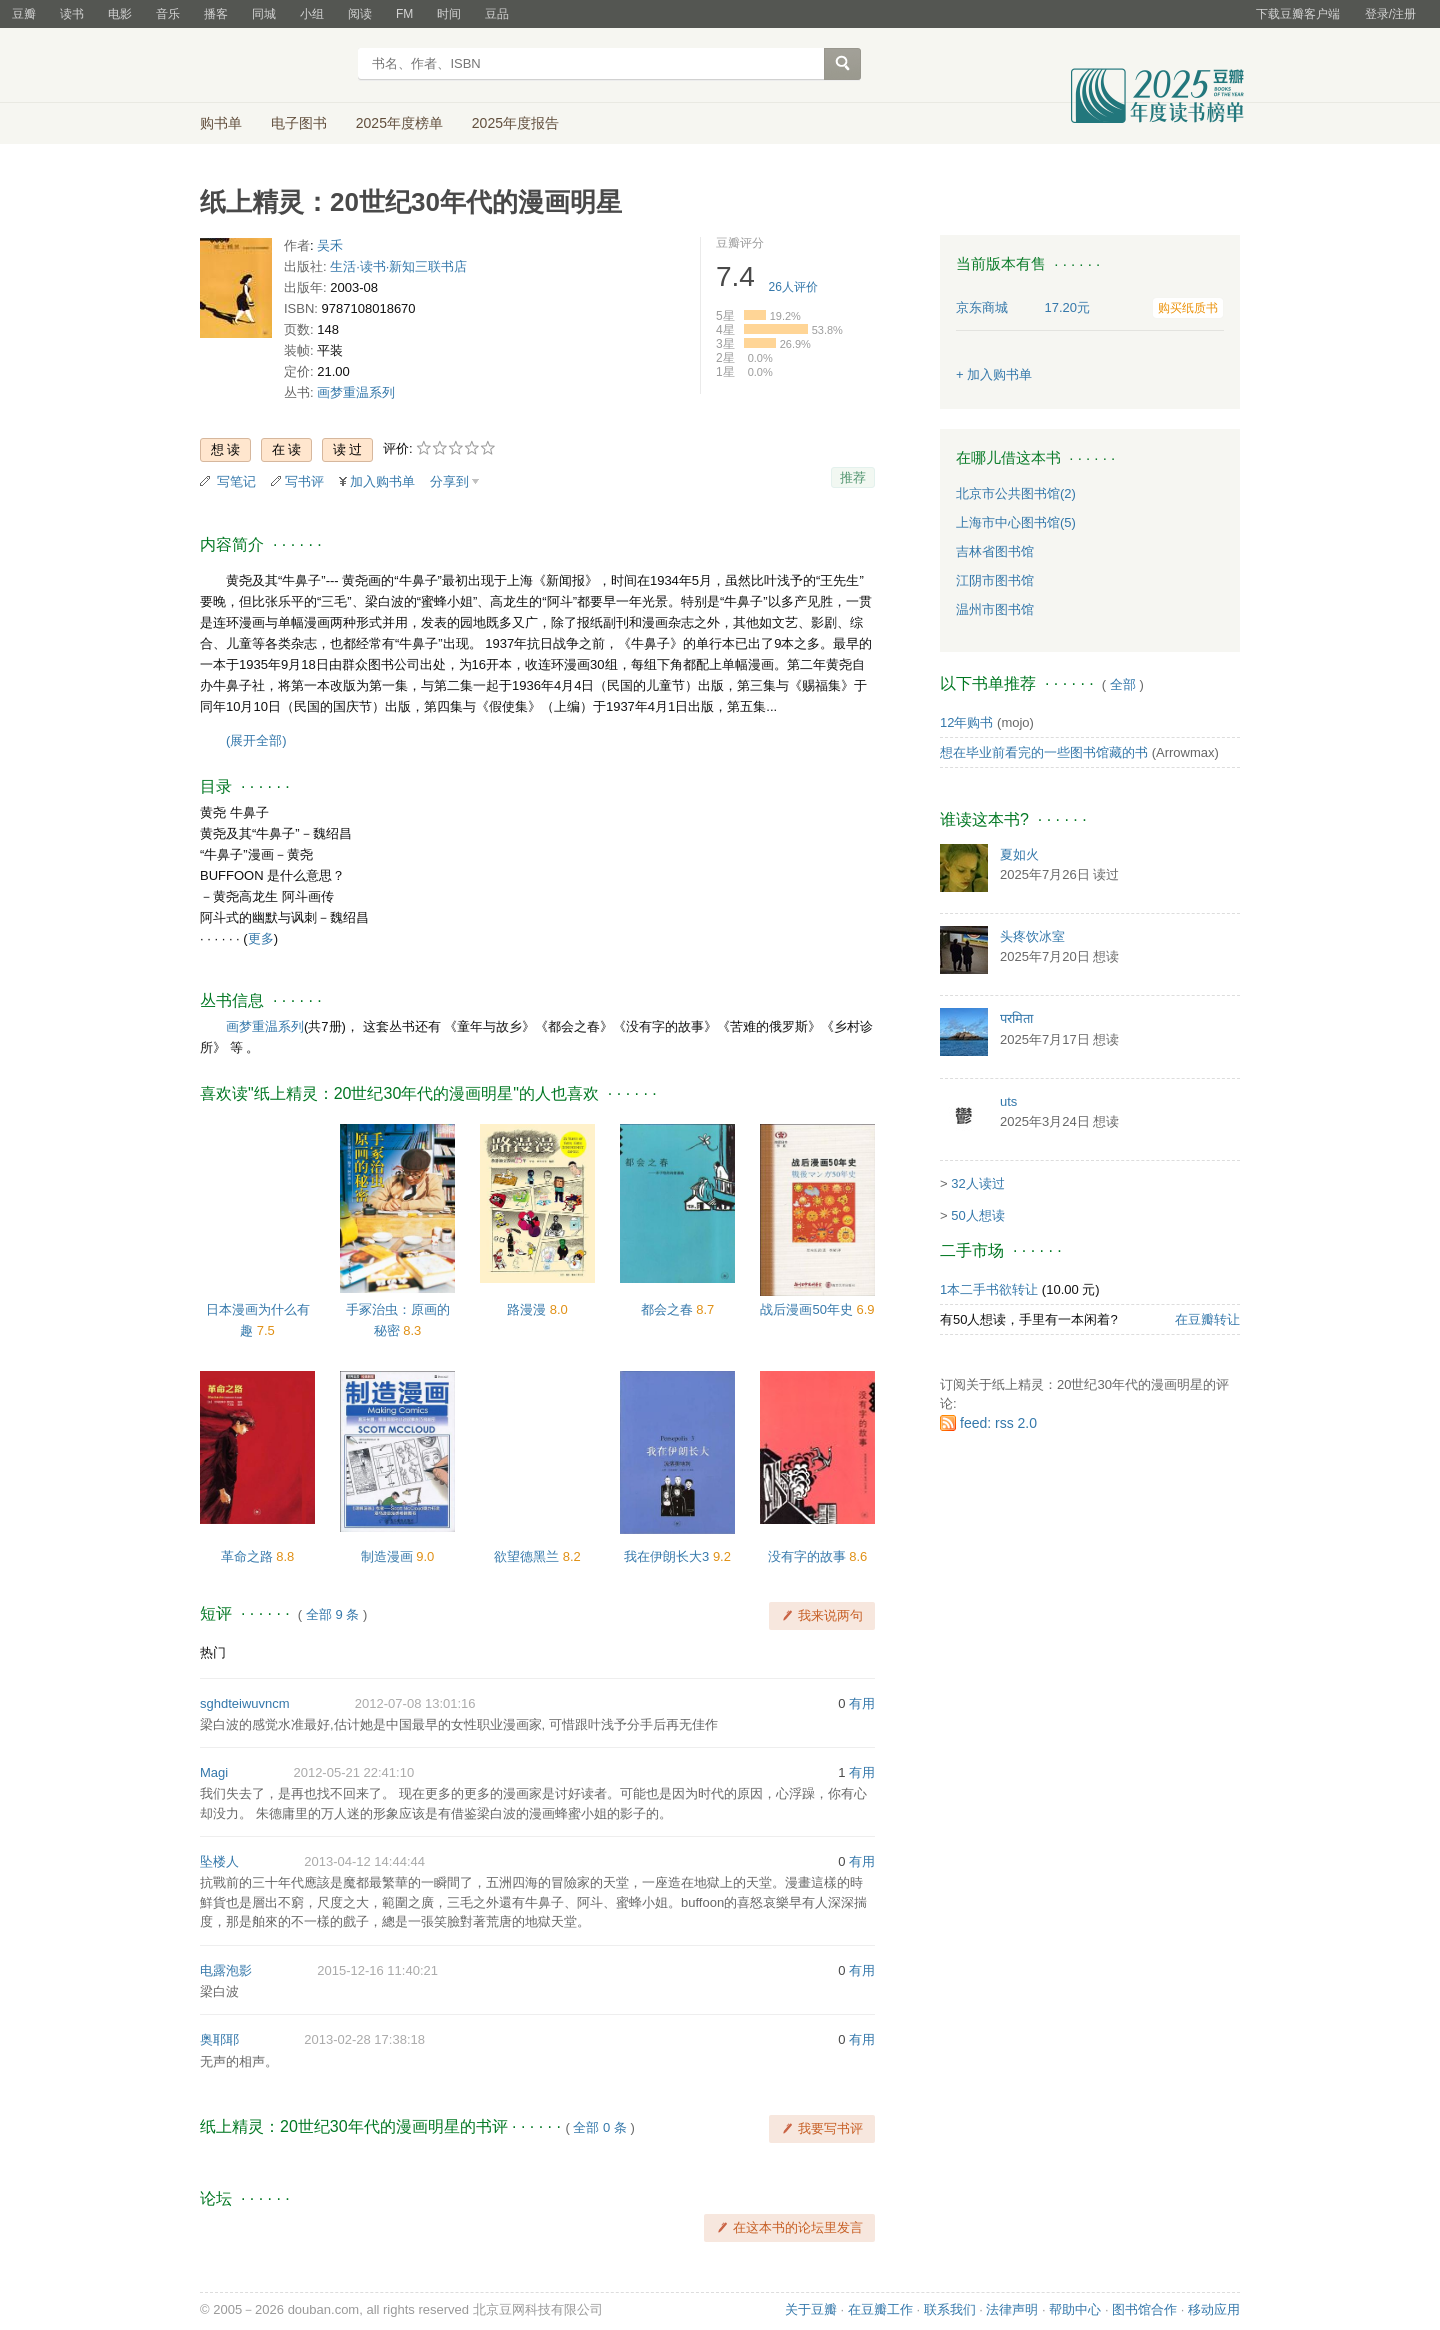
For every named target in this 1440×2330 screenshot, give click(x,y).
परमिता (1016, 1018)
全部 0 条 (599, 2127)
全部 (1123, 684)
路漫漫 (528, 1309)
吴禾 (330, 245)
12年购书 (966, 722)
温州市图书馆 (995, 609)
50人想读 (977, 1215)
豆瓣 (24, 14)
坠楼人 (219, 1861)
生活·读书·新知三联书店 (398, 266)
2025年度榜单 (399, 123)
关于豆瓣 (811, 2309)
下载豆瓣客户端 (1298, 14)
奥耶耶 (219, 2039)
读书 (72, 14)
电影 (120, 14)
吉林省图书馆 (995, 551)
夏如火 (1019, 854)
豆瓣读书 (272, 66)
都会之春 (669, 1309)
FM (404, 14)
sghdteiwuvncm (245, 1703)
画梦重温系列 (356, 392)
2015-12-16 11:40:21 (377, 1970)
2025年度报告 (515, 123)
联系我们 (950, 2309)
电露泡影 (226, 1970)
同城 (264, 14)
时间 (449, 14)
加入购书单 (382, 481)
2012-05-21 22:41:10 (353, 1772)
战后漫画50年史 (808, 1309)
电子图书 (299, 123)
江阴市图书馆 (995, 580)
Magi (214, 1772)
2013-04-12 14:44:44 (364, 1861)
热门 (213, 1652)
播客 (216, 14)
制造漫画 (389, 1556)
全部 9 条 (332, 1614)
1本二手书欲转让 (989, 1289)
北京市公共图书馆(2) (1016, 493)
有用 (862, 1703)
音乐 (168, 14)
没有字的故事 (809, 1556)
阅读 (360, 14)
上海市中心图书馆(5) (1016, 522)
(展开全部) (256, 740)
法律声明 (1012, 2309)
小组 (312, 14)
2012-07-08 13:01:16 (415, 1703)
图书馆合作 (1144, 2309)
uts (1008, 1101)
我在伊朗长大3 (668, 1556)
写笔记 (236, 481)
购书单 (221, 123)
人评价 (793, 287)
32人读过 (977, 1183)
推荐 (853, 477)
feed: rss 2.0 (998, 1423)
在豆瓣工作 (880, 2309)
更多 (261, 938)
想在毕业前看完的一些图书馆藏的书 (1044, 752)
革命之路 (249, 1556)
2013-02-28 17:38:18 (364, 2039)
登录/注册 (1390, 14)
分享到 (449, 481)
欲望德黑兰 (528, 1556)
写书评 (304, 481)
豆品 (497, 14)
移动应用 (1214, 2309)
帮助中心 (1075, 2309)
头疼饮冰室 (1032, 936)
